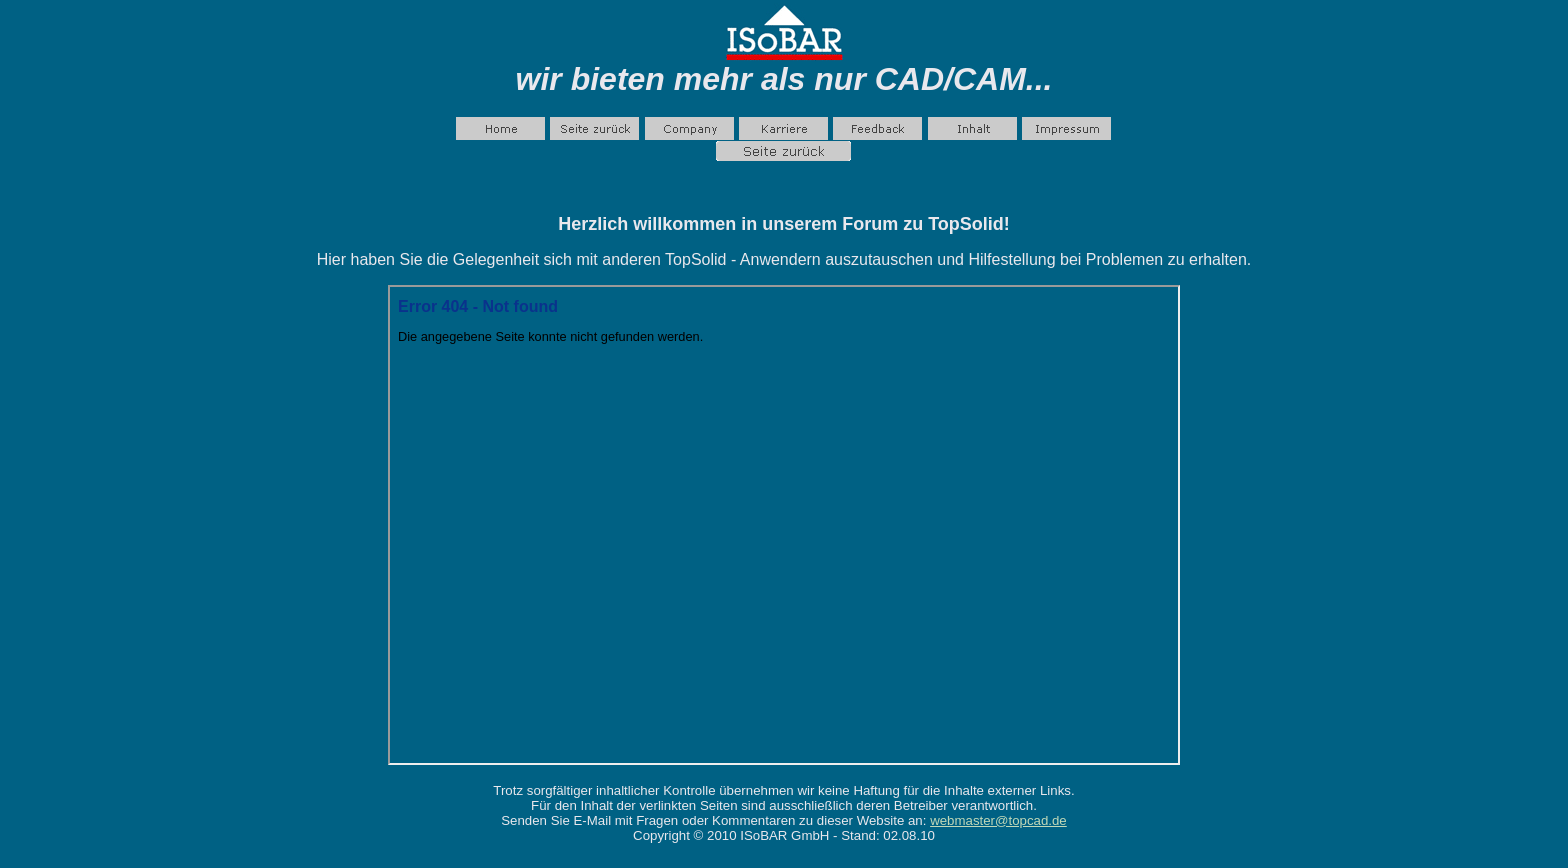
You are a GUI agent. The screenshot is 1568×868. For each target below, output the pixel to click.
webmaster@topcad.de (998, 820)
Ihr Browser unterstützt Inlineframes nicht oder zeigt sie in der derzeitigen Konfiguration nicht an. (784, 525)
